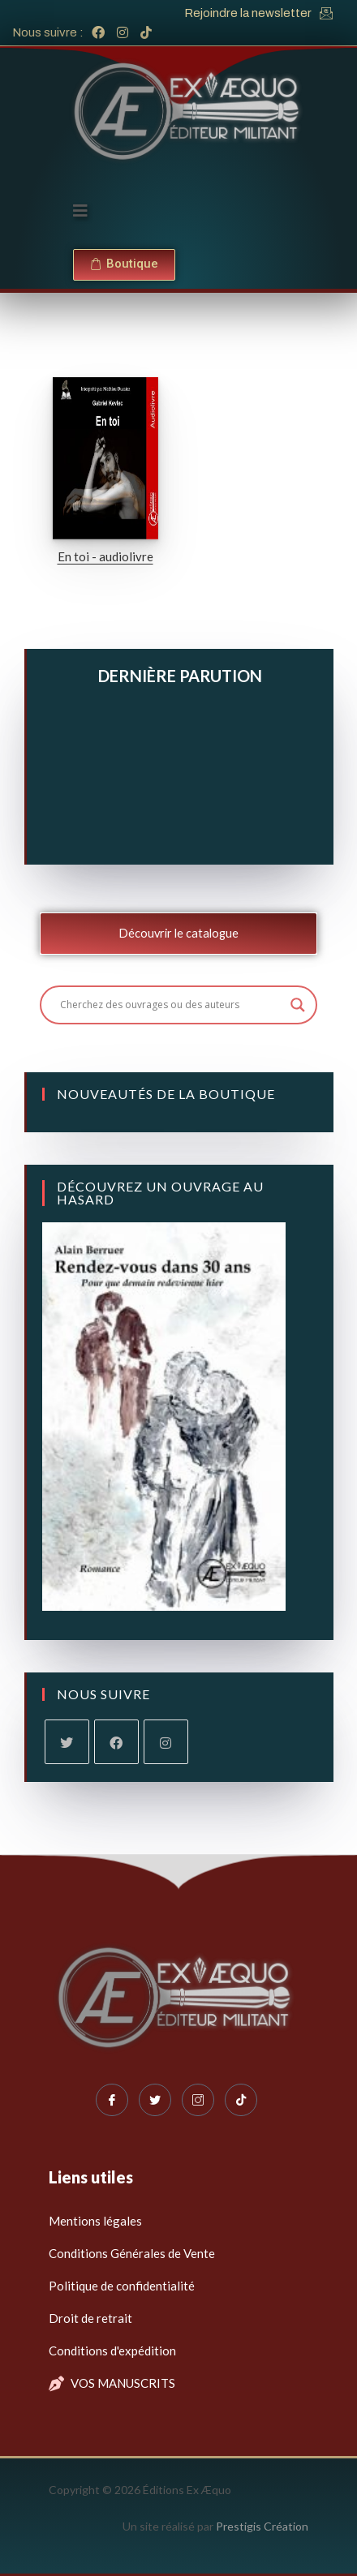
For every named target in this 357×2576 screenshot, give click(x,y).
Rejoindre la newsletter (248, 12)
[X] (67, 1741)
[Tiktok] (241, 2100)
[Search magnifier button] (297, 1005)
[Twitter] (155, 2100)
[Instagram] (166, 1741)
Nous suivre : (48, 32)
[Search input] (171, 1005)
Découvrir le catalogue (178, 933)
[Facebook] (116, 1741)
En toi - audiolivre (105, 556)
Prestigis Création (262, 2526)
